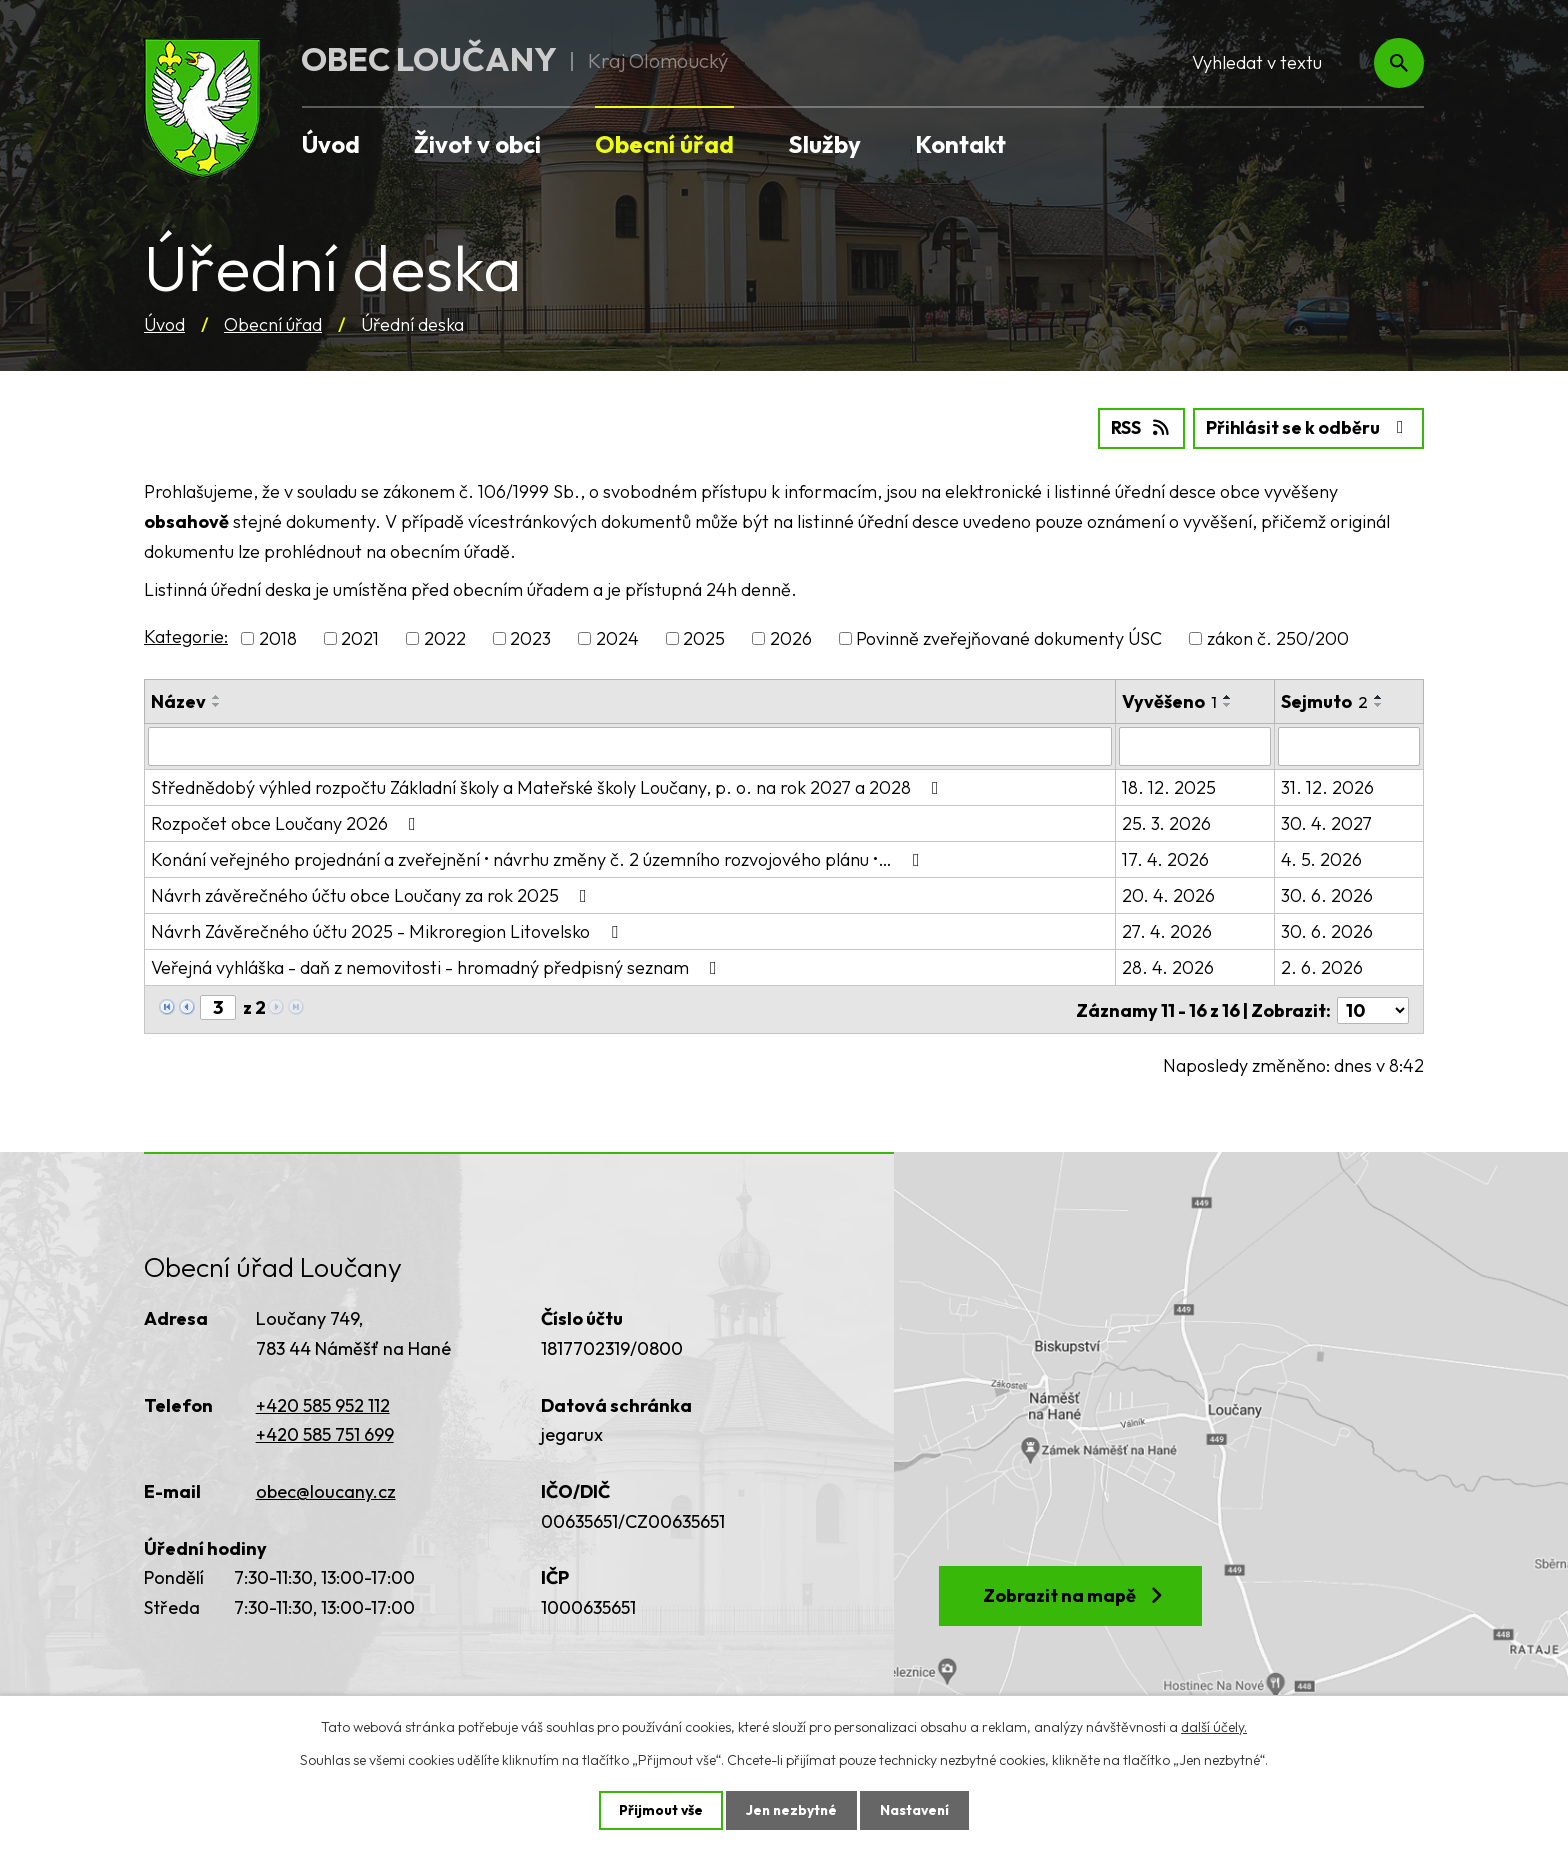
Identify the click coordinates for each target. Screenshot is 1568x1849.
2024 (617, 638)
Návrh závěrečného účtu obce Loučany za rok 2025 (373, 894)
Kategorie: (186, 636)
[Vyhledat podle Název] (630, 746)
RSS (1139, 428)
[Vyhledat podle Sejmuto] (1349, 746)
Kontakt (960, 144)
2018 (278, 638)
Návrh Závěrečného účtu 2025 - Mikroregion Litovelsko (388, 930)
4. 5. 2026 (1321, 858)
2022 (445, 638)
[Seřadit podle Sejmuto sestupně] (1379, 705)
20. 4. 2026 (1168, 894)
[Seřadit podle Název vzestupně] (217, 697)
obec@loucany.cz (326, 1488)
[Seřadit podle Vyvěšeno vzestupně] (1228, 697)
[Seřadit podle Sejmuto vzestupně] (1379, 697)
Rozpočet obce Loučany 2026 (287, 822)
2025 (704, 638)
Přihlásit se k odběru (1308, 428)
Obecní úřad (273, 324)
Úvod (164, 324)
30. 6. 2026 (1327, 894)
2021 (360, 638)
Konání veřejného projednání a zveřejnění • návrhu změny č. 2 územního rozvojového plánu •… (539, 858)
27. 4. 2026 (1167, 930)
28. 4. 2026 (1168, 966)
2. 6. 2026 (1322, 966)
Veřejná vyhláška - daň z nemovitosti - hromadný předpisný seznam (438, 966)
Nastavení (916, 1810)
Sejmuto (1324, 701)
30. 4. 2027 (1326, 822)
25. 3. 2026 (1166, 822)
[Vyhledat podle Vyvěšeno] (1195, 746)
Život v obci (477, 144)
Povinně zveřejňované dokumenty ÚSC (1009, 638)
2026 (791, 638)
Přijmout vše (658, 1810)
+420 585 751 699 (325, 1432)
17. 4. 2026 (1165, 858)
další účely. (1214, 1726)
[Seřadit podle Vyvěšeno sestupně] (1228, 705)
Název (178, 701)
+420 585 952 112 (323, 1402)
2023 (530, 638)
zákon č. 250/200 (1278, 638)
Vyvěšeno (1169, 701)
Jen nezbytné (791, 1810)
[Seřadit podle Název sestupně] (217, 705)
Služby (824, 144)
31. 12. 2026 (1327, 786)
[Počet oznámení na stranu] (1373, 1007)
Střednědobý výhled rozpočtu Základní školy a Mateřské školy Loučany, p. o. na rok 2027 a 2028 (549, 786)
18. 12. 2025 (1169, 786)
